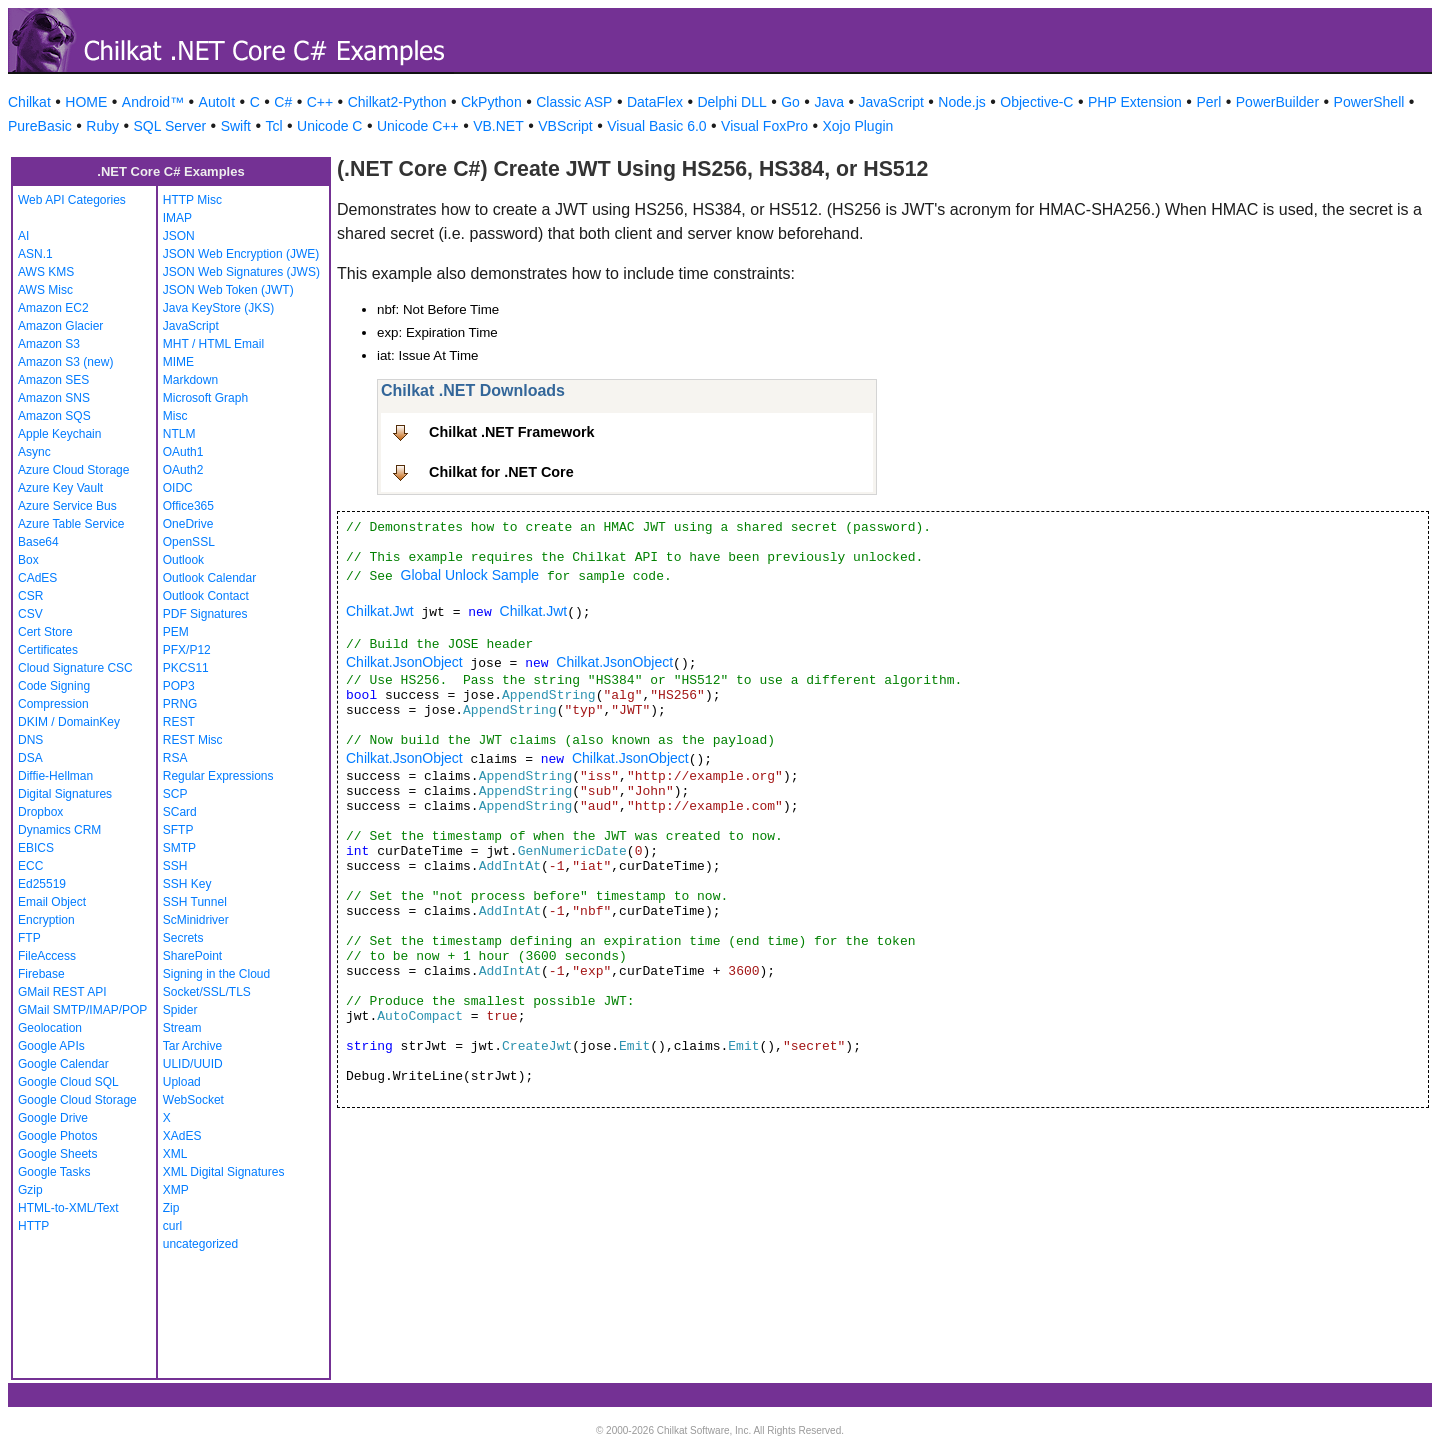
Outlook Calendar (209, 578)
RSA (175, 758)
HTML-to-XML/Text (68, 1208)
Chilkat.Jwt (380, 611)
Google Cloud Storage (77, 1100)
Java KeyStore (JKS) (218, 308)
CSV (30, 614)
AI (23, 236)
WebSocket (193, 1100)
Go (790, 102)
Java (829, 102)
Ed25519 (42, 884)
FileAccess (47, 956)
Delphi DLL (731, 102)
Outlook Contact (206, 596)
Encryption (46, 920)
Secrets (183, 938)
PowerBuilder (1277, 102)
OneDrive (188, 524)
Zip (171, 1208)
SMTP (179, 848)
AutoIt (217, 102)
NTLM (179, 434)
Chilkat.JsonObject (404, 662)
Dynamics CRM (59, 830)
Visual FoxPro (764, 126)
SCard (180, 812)
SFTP (178, 830)
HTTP (33, 1226)
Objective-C (1036, 102)
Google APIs (51, 1046)
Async (34, 452)
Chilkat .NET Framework (512, 432)
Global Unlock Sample (470, 575)
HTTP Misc (192, 200)
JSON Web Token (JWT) (228, 290)
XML (175, 1154)
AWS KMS (46, 272)
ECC (30, 866)
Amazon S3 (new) (65, 362)
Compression (53, 704)
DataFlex (655, 102)
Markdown (190, 380)
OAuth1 (183, 452)
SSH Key (187, 884)
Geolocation (50, 1028)
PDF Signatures (205, 614)
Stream (182, 1028)
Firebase (41, 974)
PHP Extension (1135, 102)
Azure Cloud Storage (73, 470)
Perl (1208, 102)
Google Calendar (63, 1064)
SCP (175, 794)
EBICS (36, 848)
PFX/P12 (187, 650)
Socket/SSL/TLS (207, 992)
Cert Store (45, 632)
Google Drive (53, 1118)
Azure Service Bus (67, 506)
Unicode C (329, 126)
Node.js (961, 102)
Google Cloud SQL (68, 1082)
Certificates (48, 650)
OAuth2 (183, 470)
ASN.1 (35, 254)
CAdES (37, 578)
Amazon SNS (54, 398)
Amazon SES (53, 380)
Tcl (273, 126)
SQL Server (170, 126)
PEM (176, 632)
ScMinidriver (196, 920)
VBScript (565, 126)
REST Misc (193, 740)
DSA (30, 758)
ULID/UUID (193, 1064)
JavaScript (891, 102)
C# (283, 102)
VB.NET (498, 126)
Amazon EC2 (53, 308)
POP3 (179, 686)
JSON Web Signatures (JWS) (241, 272)
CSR (30, 596)
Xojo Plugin (858, 126)
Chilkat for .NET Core (501, 472)
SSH (175, 866)
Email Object (52, 902)
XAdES (182, 1136)
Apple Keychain (59, 434)
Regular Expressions (218, 776)
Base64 (38, 542)
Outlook (183, 560)
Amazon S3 (49, 344)
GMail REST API (62, 992)
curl (172, 1226)
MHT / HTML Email (213, 344)
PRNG (180, 704)
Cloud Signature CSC (75, 668)
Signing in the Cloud (216, 974)
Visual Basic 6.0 (656, 126)
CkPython (491, 102)
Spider (180, 1010)
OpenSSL (189, 542)
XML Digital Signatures (224, 1172)
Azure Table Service (71, 524)
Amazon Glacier (60, 326)
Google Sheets (57, 1154)
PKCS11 (186, 668)
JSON (179, 236)
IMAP (177, 218)
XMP (176, 1190)
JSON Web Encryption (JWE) (241, 254)
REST (179, 722)
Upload (182, 1082)
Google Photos (57, 1136)
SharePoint (192, 956)
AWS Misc (45, 290)
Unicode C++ (418, 126)
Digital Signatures (65, 794)
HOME (86, 102)
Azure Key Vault (60, 488)
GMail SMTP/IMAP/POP (82, 1010)
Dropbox (40, 812)
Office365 (188, 506)
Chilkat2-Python (397, 102)
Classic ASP (574, 102)
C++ (320, 102)
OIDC (178, 488)
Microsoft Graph (205, 398)
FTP (29, 938)
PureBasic (40, 126)
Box (28, 560)
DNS (30, 740)
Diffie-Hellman (55, 776)
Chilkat (29, 102)
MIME (178, 362)
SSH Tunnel (195, 902)
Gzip (30, 1190)
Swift (236, 126)
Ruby (102, 126)
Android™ (153, 102)
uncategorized (200, 1244)
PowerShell (1369, 102)
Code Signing (54, 686)
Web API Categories (72, 200)
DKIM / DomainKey (69, 722)
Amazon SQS (54, 416)
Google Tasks (54, 1172)
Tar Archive (192, 1046)
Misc (175, 416)
